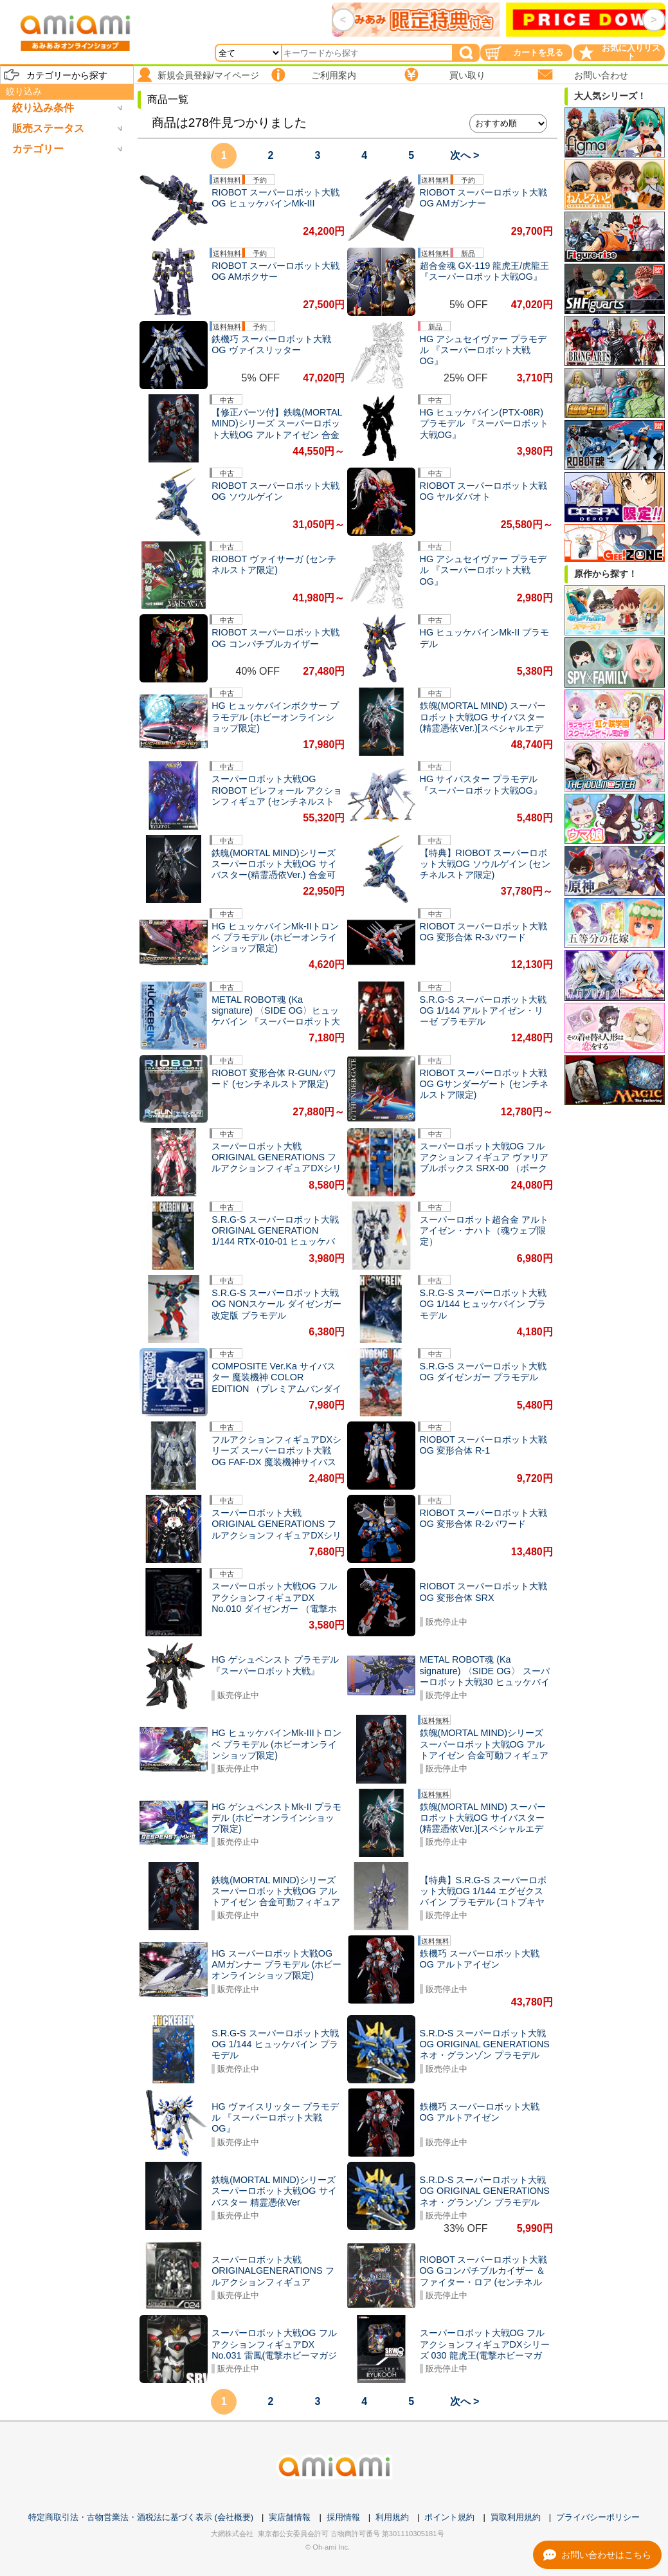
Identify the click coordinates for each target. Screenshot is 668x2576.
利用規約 (392, 2517)
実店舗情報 (290, 2517)
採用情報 (343, 2517)
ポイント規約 (449, 2517)
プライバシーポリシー (598, 2517)
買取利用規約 (516, 2517)
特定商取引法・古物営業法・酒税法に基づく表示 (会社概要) (140, 2517)
